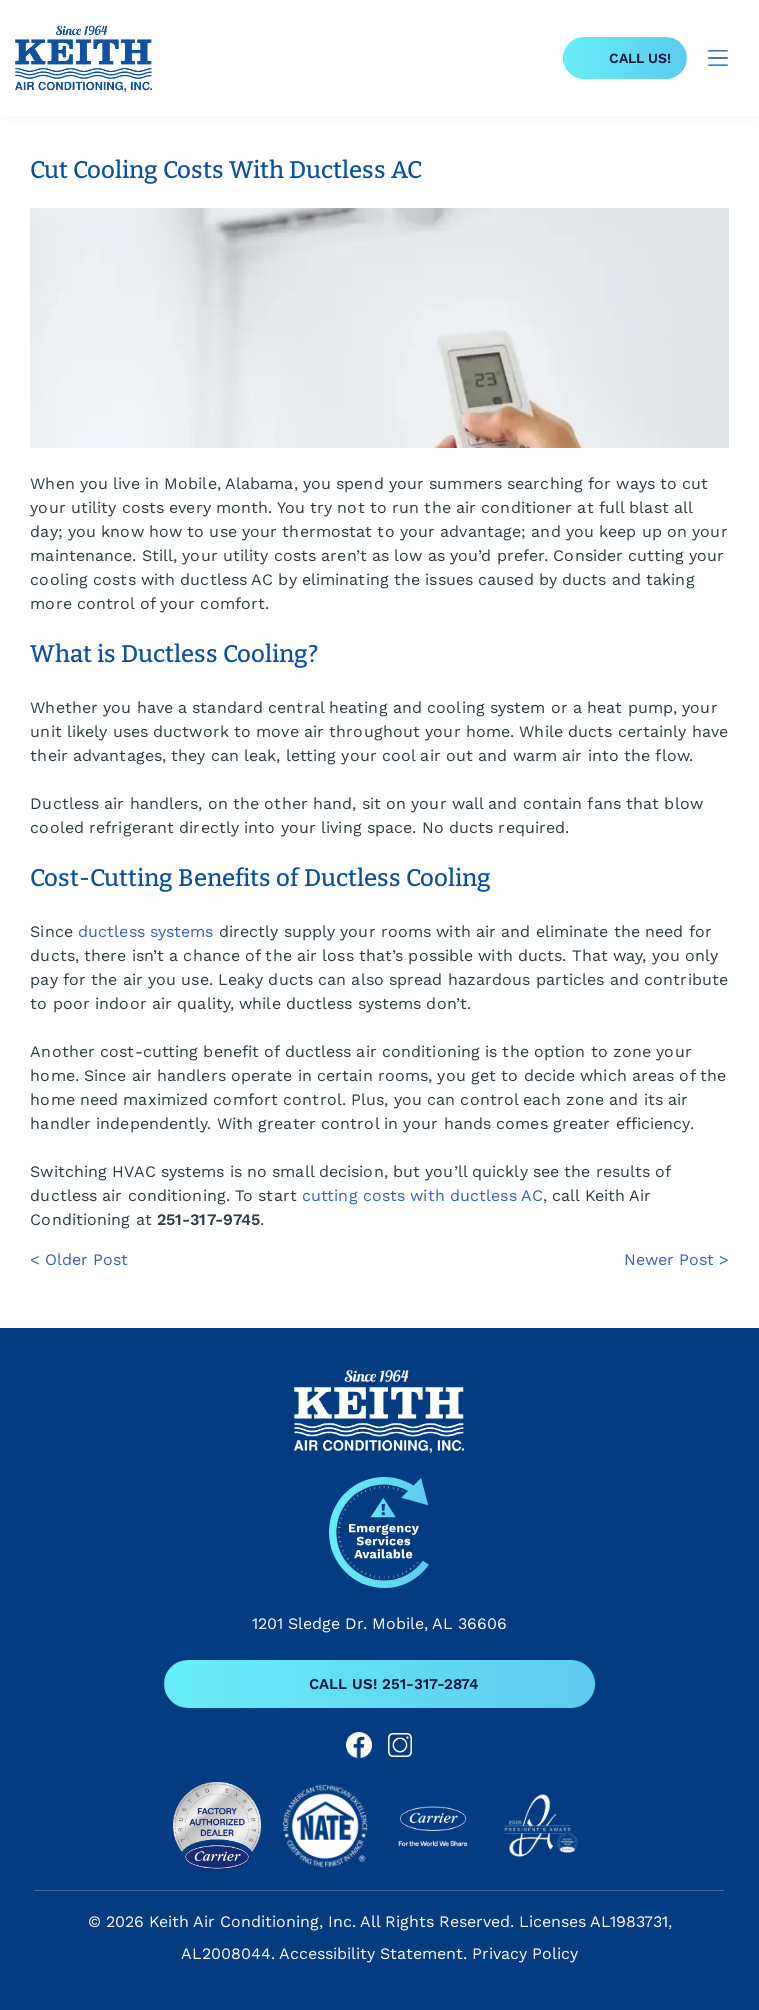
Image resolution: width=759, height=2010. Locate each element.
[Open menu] (718, 58)
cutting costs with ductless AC (422, 1195)
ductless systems (146, 931)
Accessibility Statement (371, 1953)
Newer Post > (676, 1259)
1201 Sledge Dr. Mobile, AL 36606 (379, 1623)
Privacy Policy (525, 1953)
